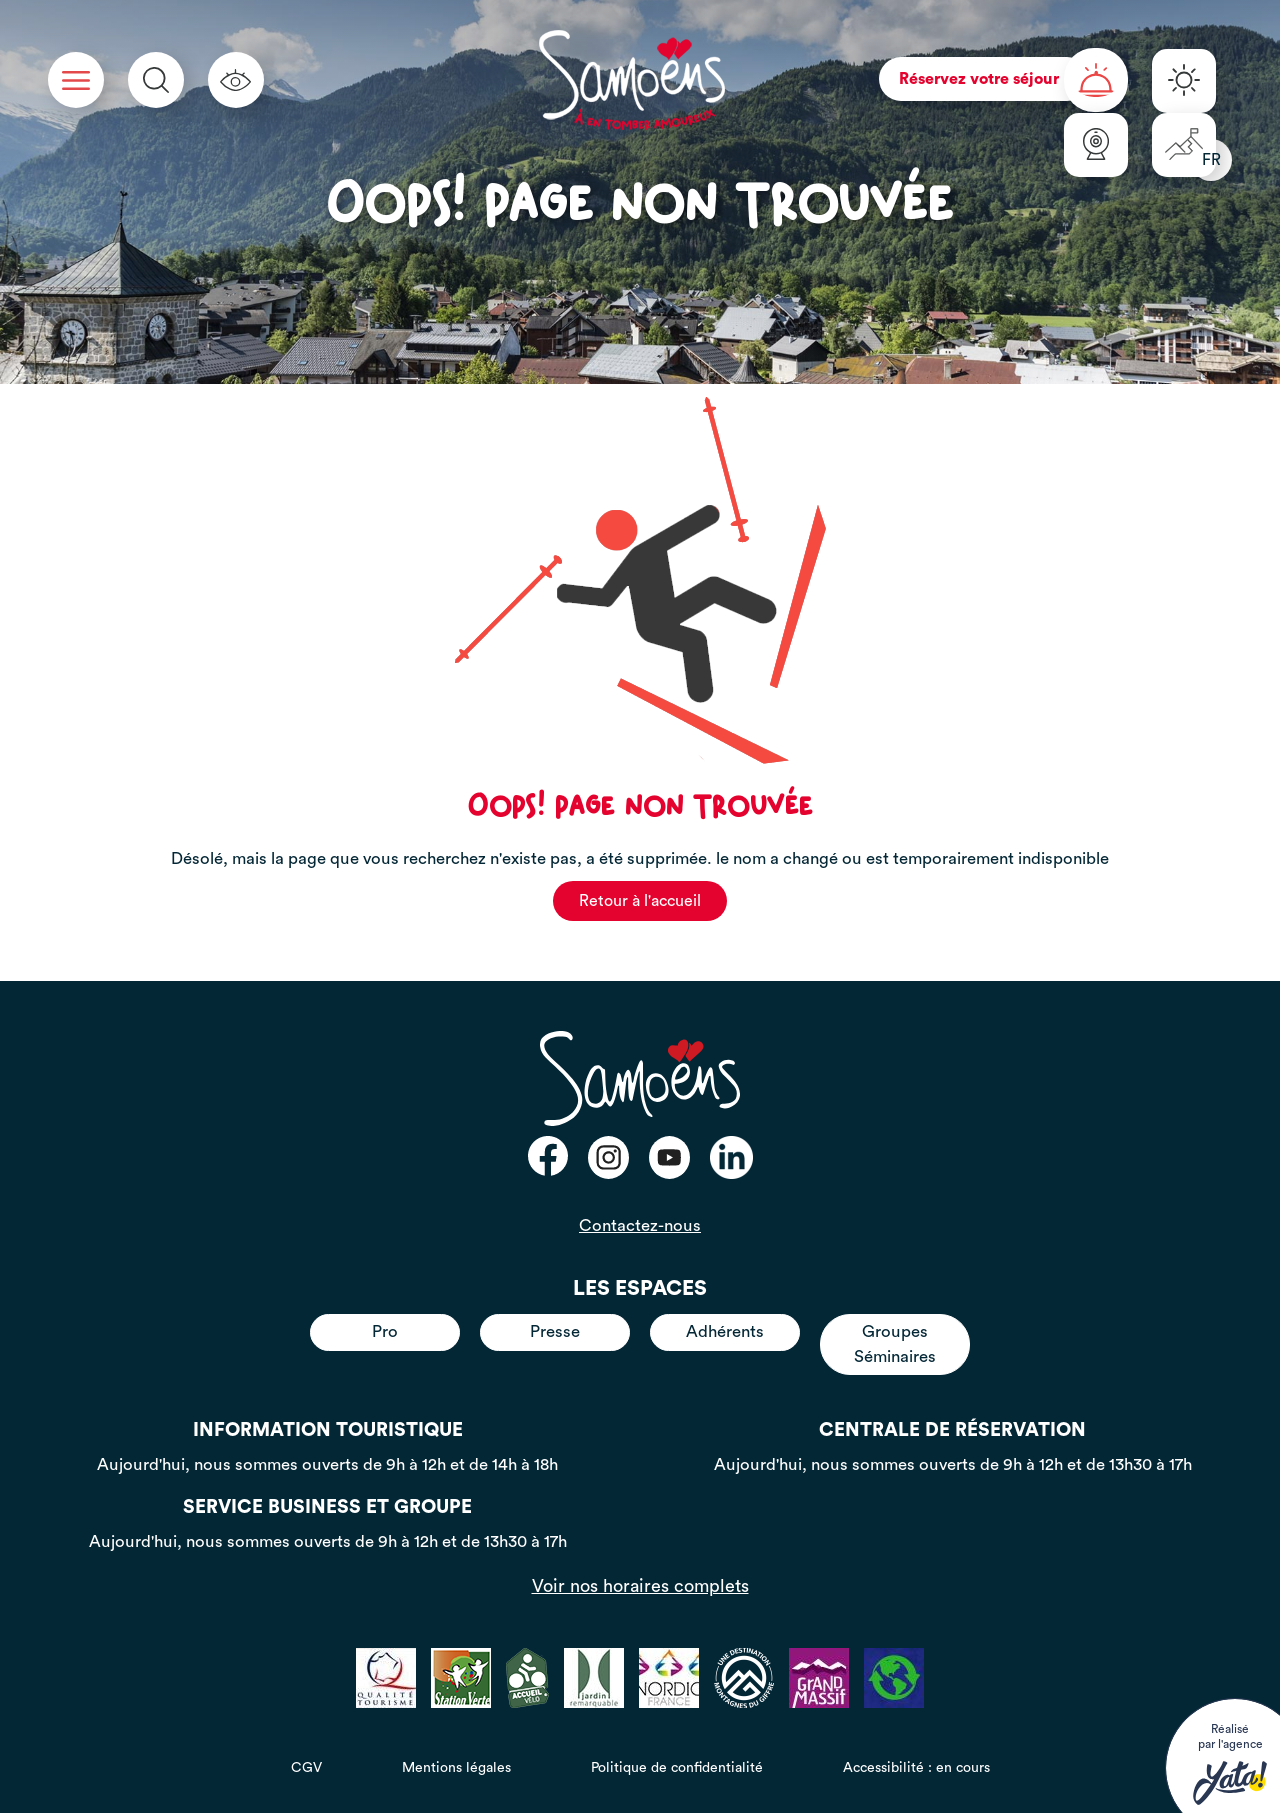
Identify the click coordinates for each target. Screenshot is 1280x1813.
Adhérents (725, 1331)
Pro (385, 1331)
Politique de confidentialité (677, 1768)
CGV (306, 1768)
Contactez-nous (640, 1225)
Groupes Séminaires (895, 1343)
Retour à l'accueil (640, 901)
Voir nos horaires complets (640, 1586)
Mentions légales (456, 1768)
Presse (555, 1331)
